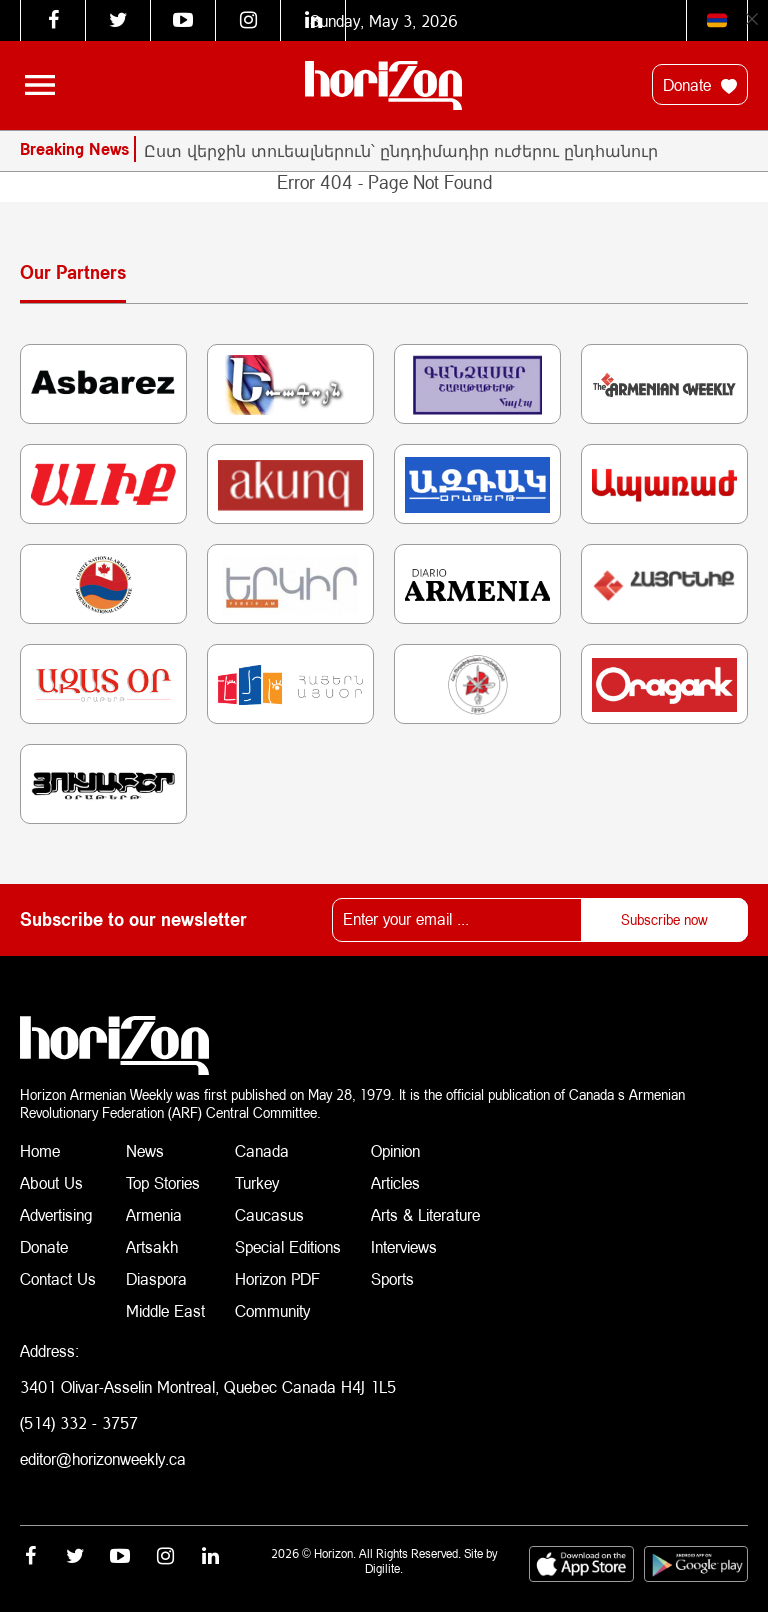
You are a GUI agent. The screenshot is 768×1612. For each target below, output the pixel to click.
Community (272, 1310)
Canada (262, 1150)
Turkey (257, 1182)
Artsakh (152, 1246)
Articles (395, 1182)
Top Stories (163, 1182)
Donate (700, 85)
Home (40, 1150)
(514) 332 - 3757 (79, 1422)
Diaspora (156, 1278)
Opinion (395, 1150)
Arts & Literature (425, 1214)
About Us (51, 1182)
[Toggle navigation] (40, 85)
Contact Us (58, 1278)
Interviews (404, 1246)
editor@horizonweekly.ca (103, 1458)
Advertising (56, 1214)
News (145, 1150)
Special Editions (288, 1246)
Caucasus (269, 1214)
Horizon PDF (277, 1278)
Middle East (165, 1310)
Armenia (154, 1214)
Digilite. (384, 1568)
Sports (392, 1278)
